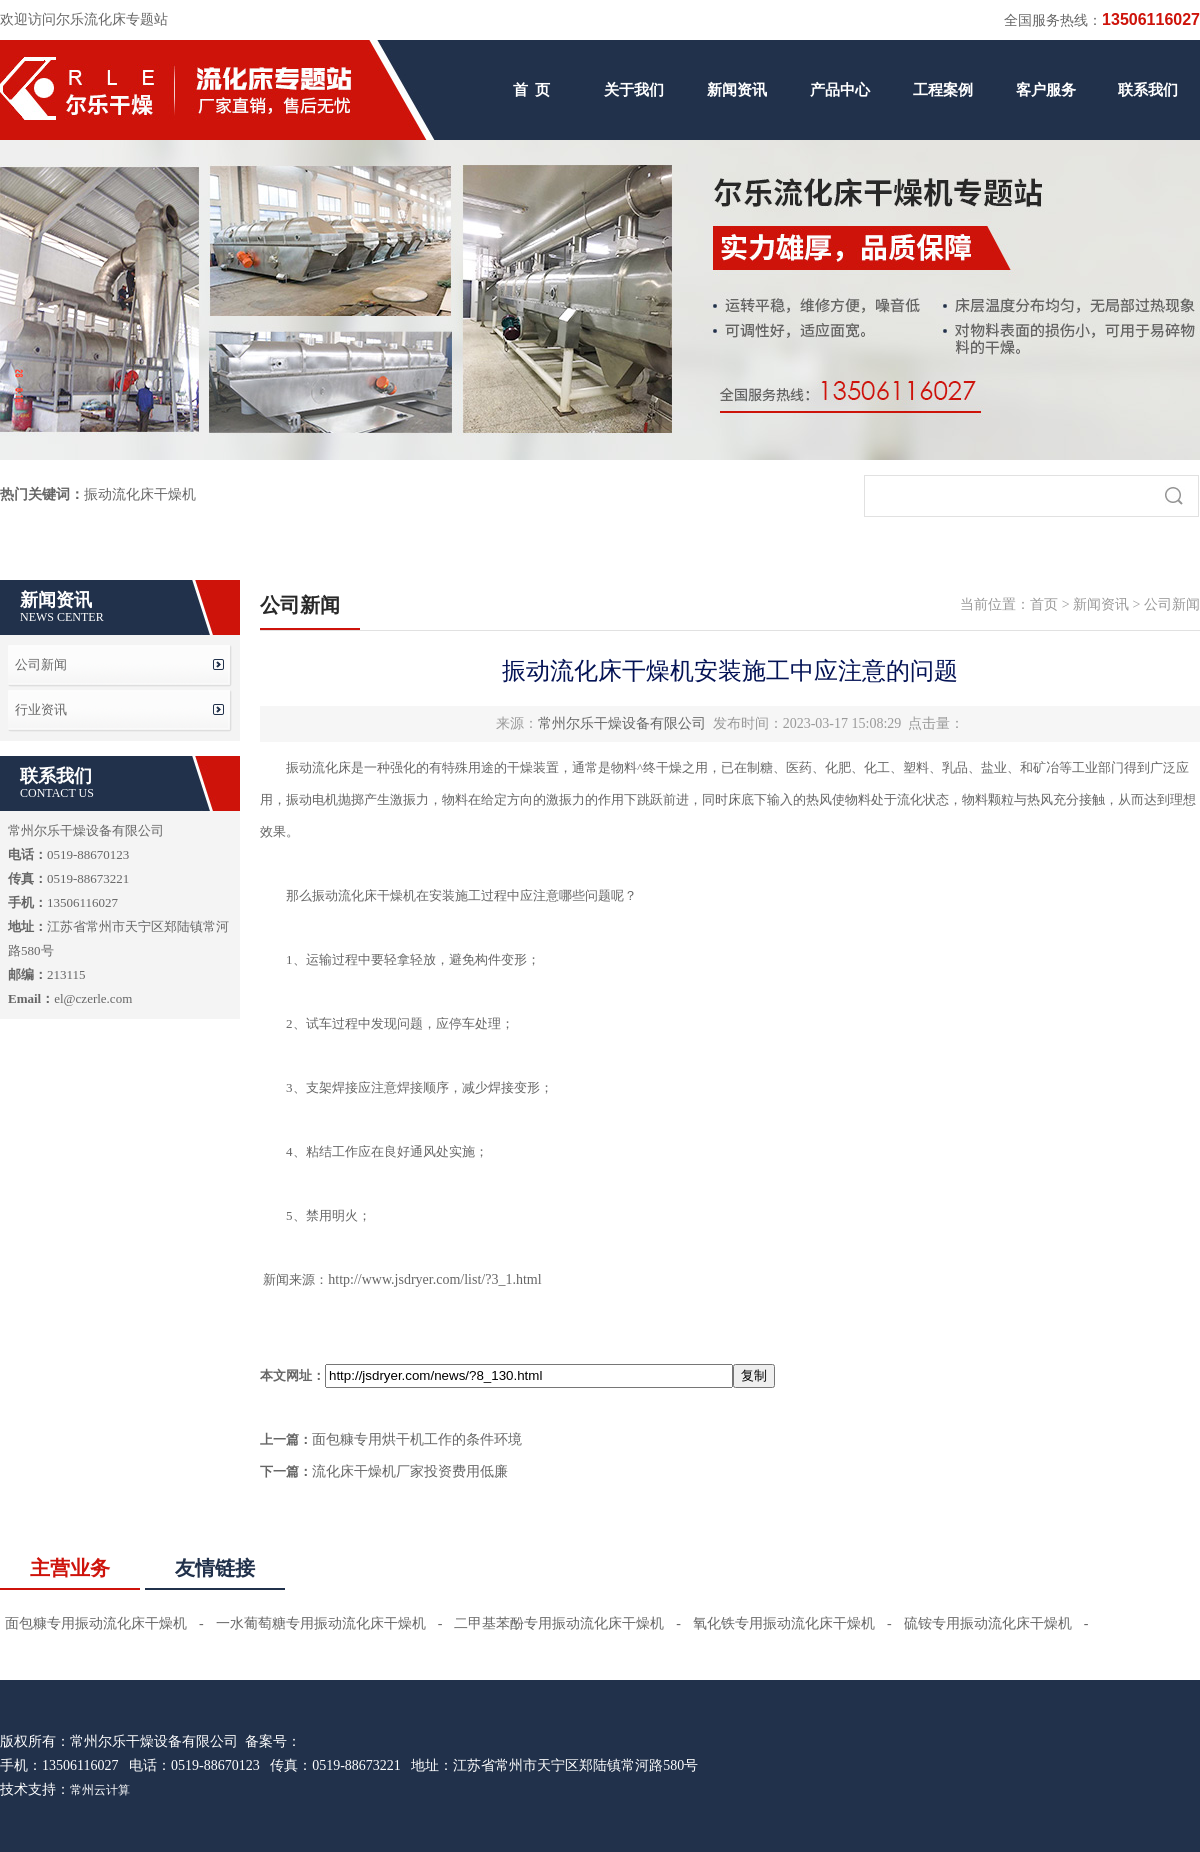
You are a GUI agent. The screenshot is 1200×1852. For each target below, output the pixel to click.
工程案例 (943, 90)
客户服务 (1046, 90)
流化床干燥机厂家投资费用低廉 (410, 1471)
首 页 (532, 90)
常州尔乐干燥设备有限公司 (622, 723)
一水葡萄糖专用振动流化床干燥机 (321, 1623)
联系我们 (1148, 90)
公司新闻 (41, 664)
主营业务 (70, 1568)
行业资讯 (41, 709)
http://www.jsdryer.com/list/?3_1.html (434, 1279)
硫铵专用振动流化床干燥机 (988, 1623)
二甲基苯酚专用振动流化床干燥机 (559, 1623)
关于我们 (634, 90)
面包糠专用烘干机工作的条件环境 (417, 1439)
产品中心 (840, 90)
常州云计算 (100, 1790)
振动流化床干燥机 (140, 494)
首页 (1044, 604)
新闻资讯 (737, 90)
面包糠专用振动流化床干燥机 (96, 1623)
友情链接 (215, 1568)
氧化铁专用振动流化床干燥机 (784, 1623)
